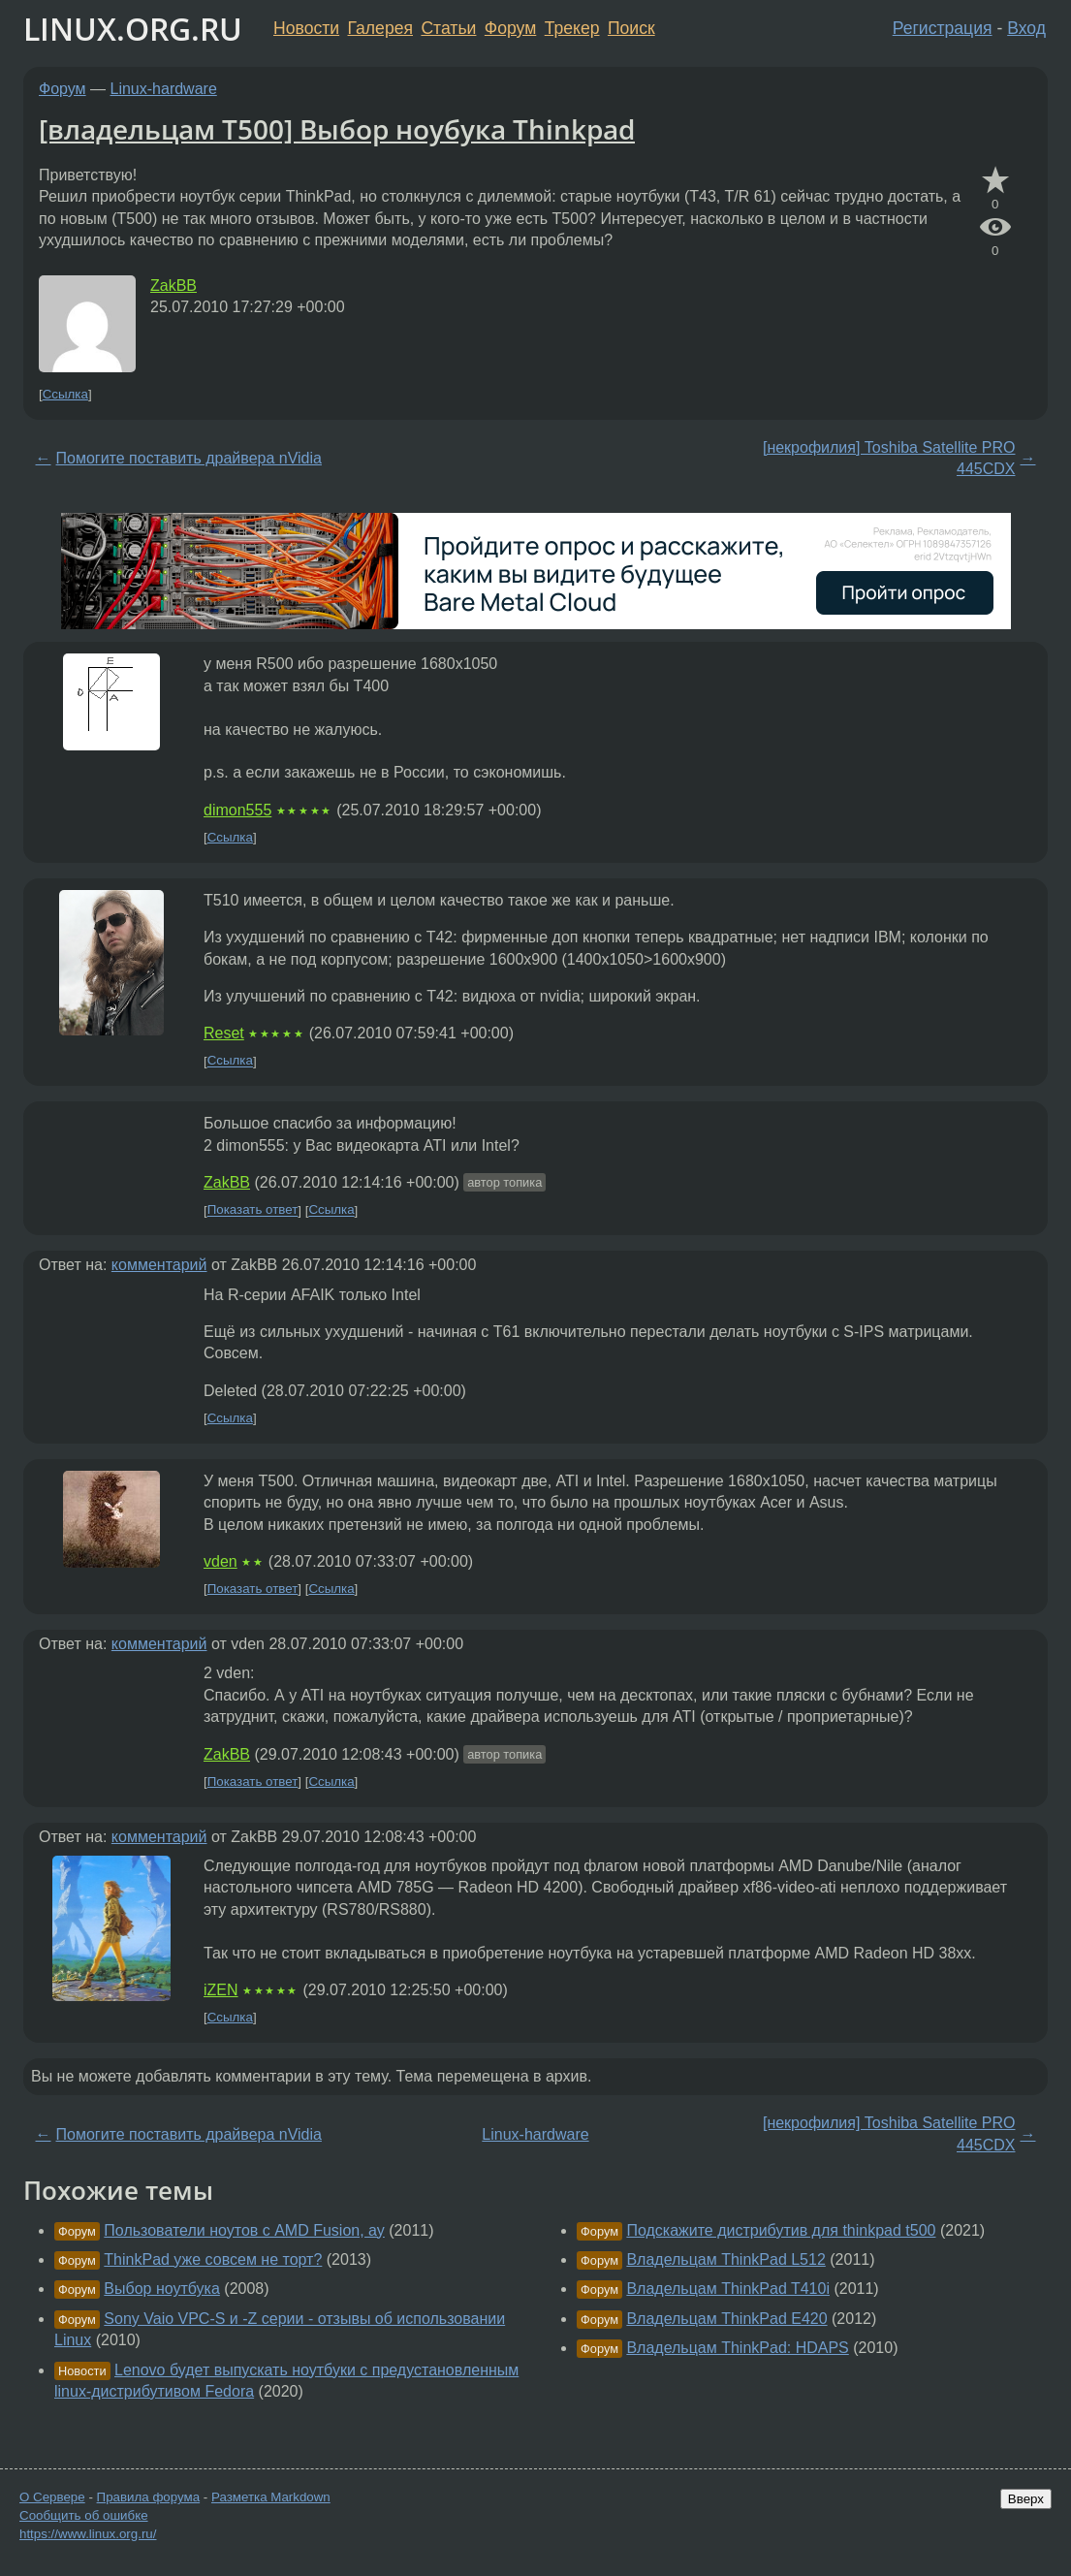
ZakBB (173, 285)
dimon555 (237, 810)
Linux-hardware (163, 88)
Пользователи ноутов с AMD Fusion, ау (244, 2230)
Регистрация (942, 28)
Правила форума (149, 2497)
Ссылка (65, 394)
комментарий (159, 1264)
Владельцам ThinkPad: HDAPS (737, 2347)
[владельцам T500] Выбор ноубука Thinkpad (337, 129)
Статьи (448, 28)
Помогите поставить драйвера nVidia (189, 458)
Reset (224, 1033)
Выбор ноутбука (162, 2288)
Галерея (380, 28)
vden (220, 1561)
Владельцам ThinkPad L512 (725, 2259)
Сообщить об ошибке (83, 2515)
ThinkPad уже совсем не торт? (213, 2259)
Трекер (572, 28)
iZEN (221, 1990)
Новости (306, 28)
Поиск (631, 28)
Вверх (1026, 2499)
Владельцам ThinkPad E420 (726, 2318)
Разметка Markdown (271, 2497)
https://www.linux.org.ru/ (87, 2534)
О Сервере (52, 2497)
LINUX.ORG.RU (132, 28)
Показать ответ (253, 1210)
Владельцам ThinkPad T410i (728, 2288)
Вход (1026, 28)
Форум (510, 28)
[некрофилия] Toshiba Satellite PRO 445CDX (889, 458)
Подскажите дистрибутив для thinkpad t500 (780, 2230)
